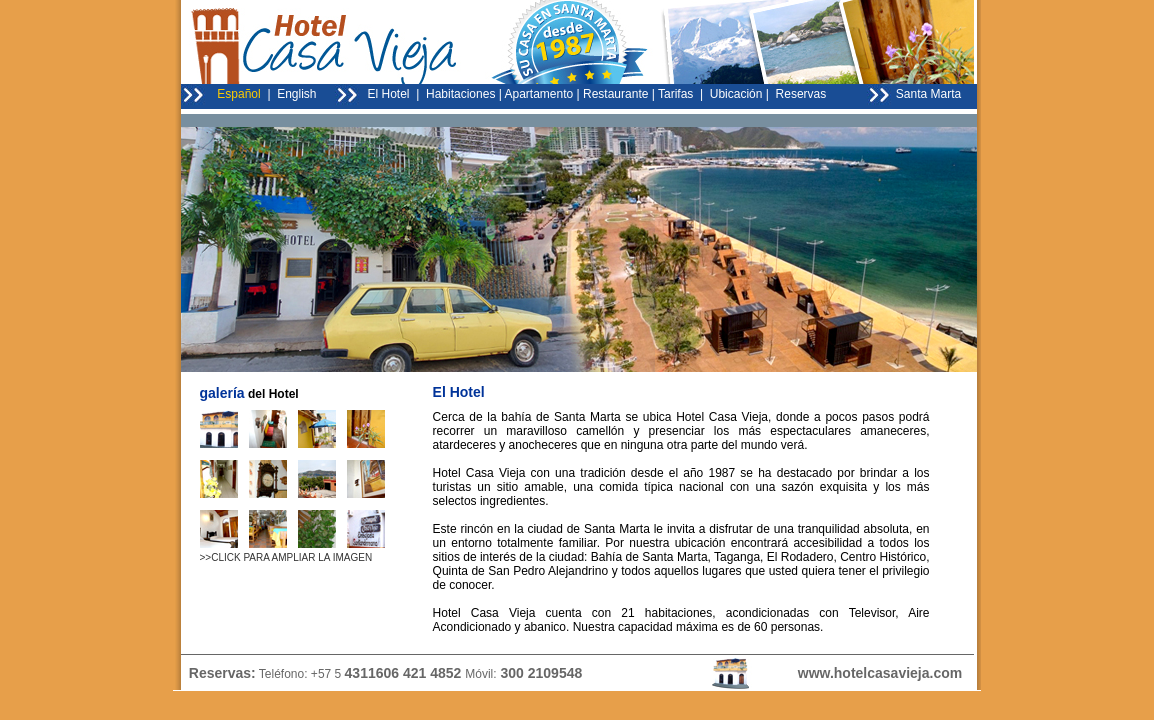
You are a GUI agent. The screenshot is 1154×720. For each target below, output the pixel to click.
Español (238, 94)
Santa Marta (928, 94)
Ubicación (736, 94)
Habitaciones (460, 94)
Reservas (799, 94)
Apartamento (539, 94)
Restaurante (615, 94)
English (296, 94)
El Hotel (389, 94)
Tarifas (675, 94)
